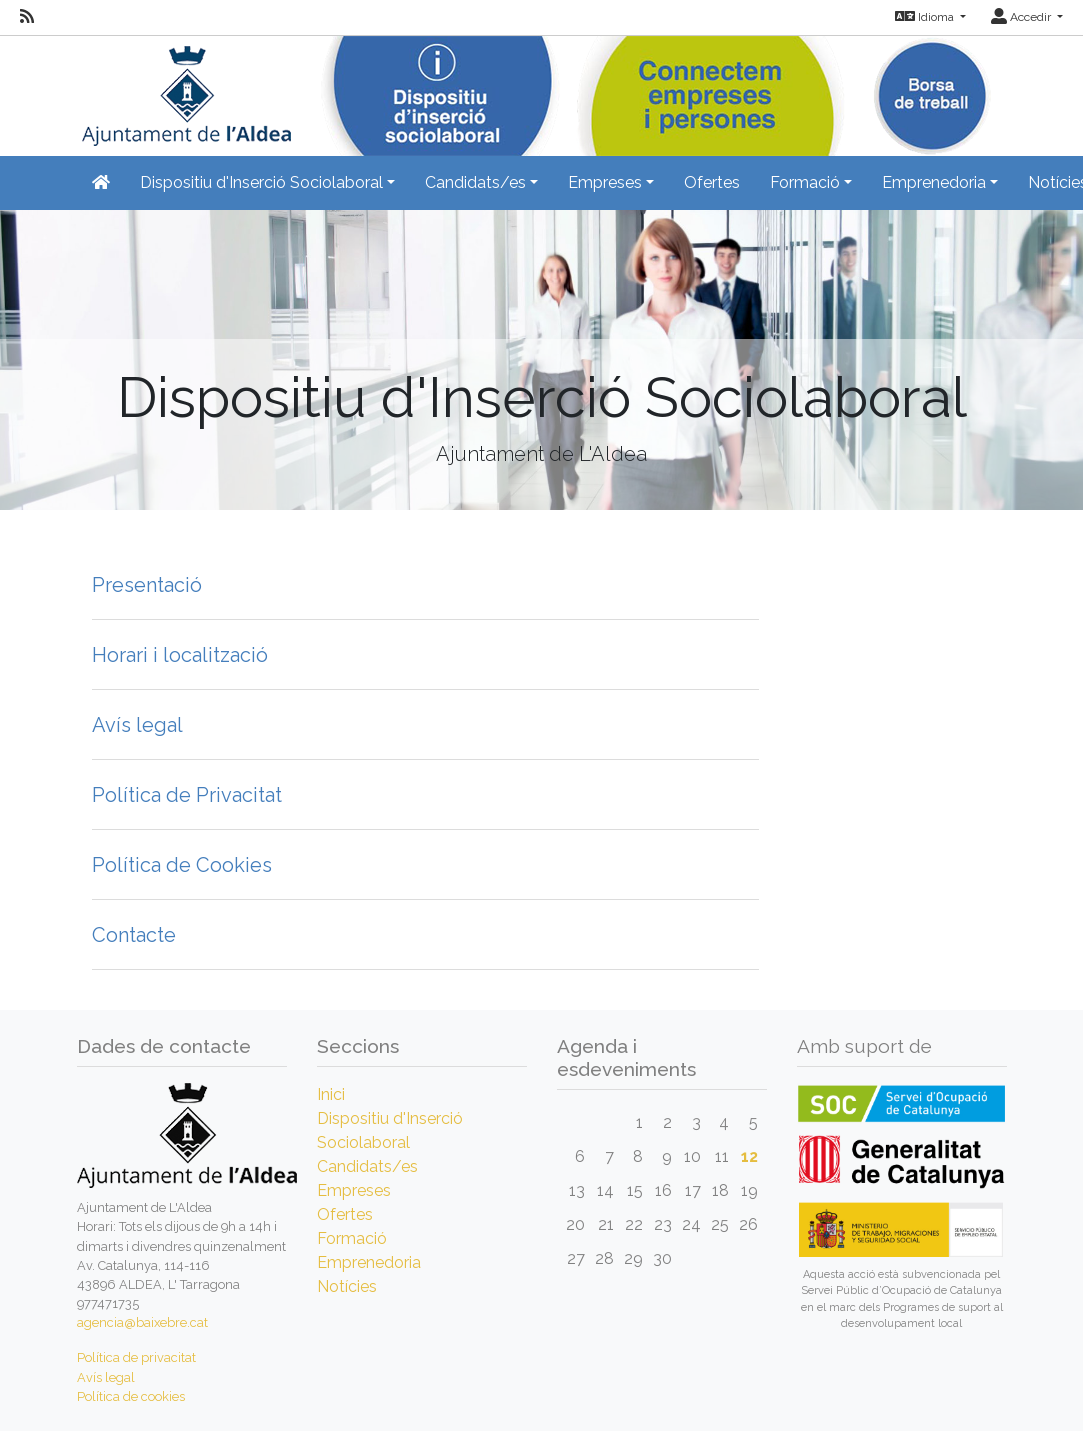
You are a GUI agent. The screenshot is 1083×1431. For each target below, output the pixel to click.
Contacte (134, 935)
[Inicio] (184, 89)
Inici (331, 1094)
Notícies (347, 1286)
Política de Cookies (182, 865)
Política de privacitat (136, 1357)
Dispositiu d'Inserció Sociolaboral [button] (261, 182)
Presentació (147, 585)
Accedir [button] (1022, 17)
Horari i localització (180, 655)
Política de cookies (131, 1396)
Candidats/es (367, 1166)
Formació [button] (805, 182)
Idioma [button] (926, 17)
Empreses (354, 1190)
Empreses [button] (605, 182)
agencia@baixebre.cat (142, 1322)
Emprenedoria (369, 1262)
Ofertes (712, 182)
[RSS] (27, 17)
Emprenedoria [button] (934, 182)
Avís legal (137, 725)
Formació (352, 1238)
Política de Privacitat (187, 795)
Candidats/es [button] (475, 182)
